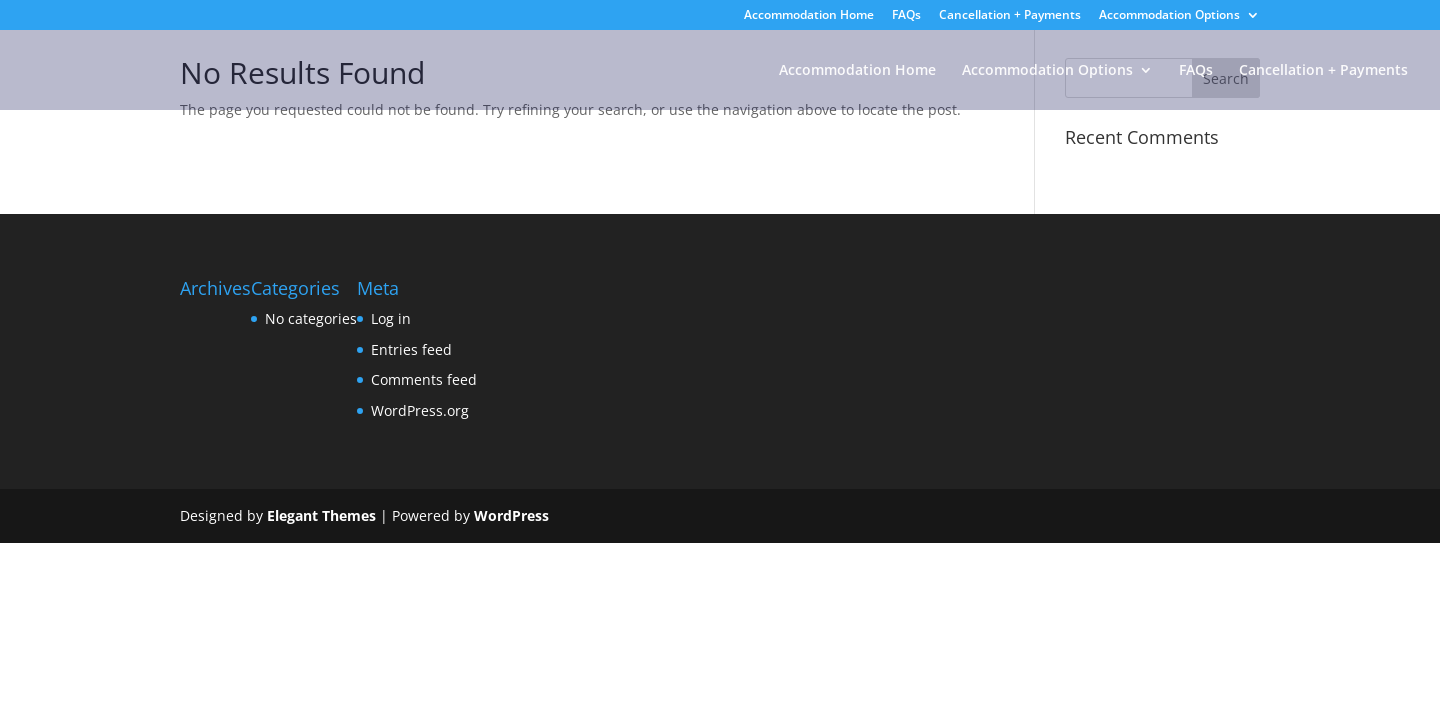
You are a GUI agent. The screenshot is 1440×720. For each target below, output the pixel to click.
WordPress (511, 515)
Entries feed (411, 349)
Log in (391, 318)
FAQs (906, 16)
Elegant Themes (321, 515)
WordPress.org (420, 410)
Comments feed (424, 379)
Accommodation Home (809, 16)
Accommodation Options (1169, 16)
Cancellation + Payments (1010, 16)
